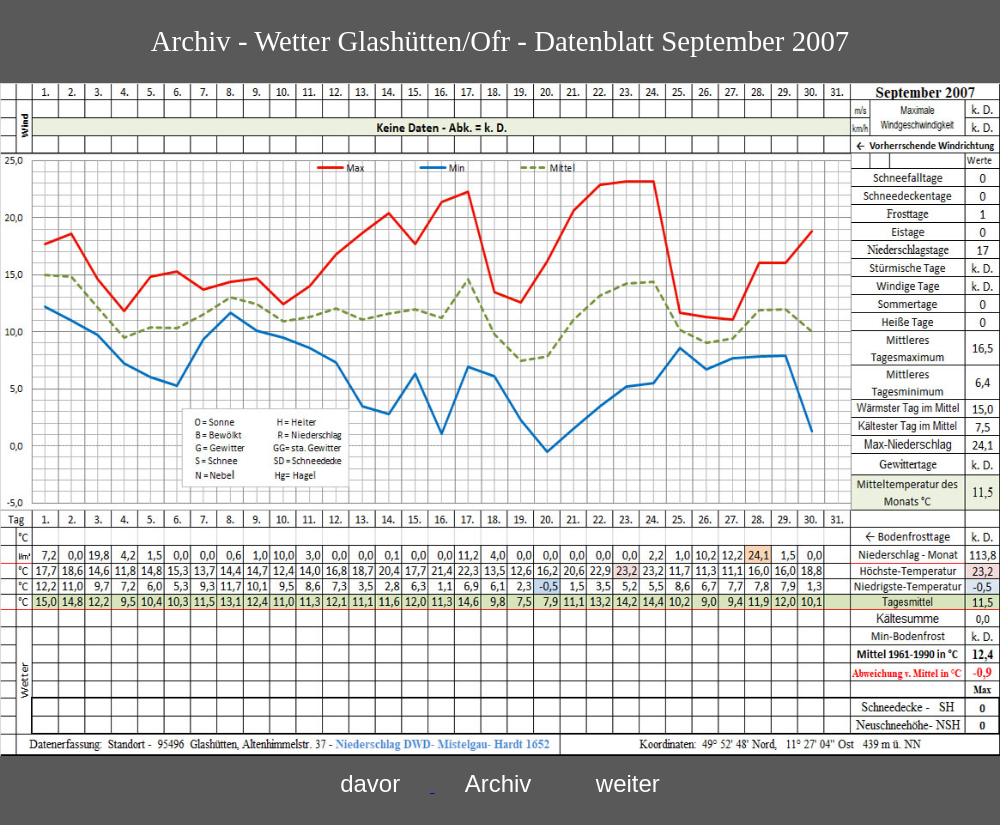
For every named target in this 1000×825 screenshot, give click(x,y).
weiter (628, 783)
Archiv (498, 783)
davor (370, 783)
